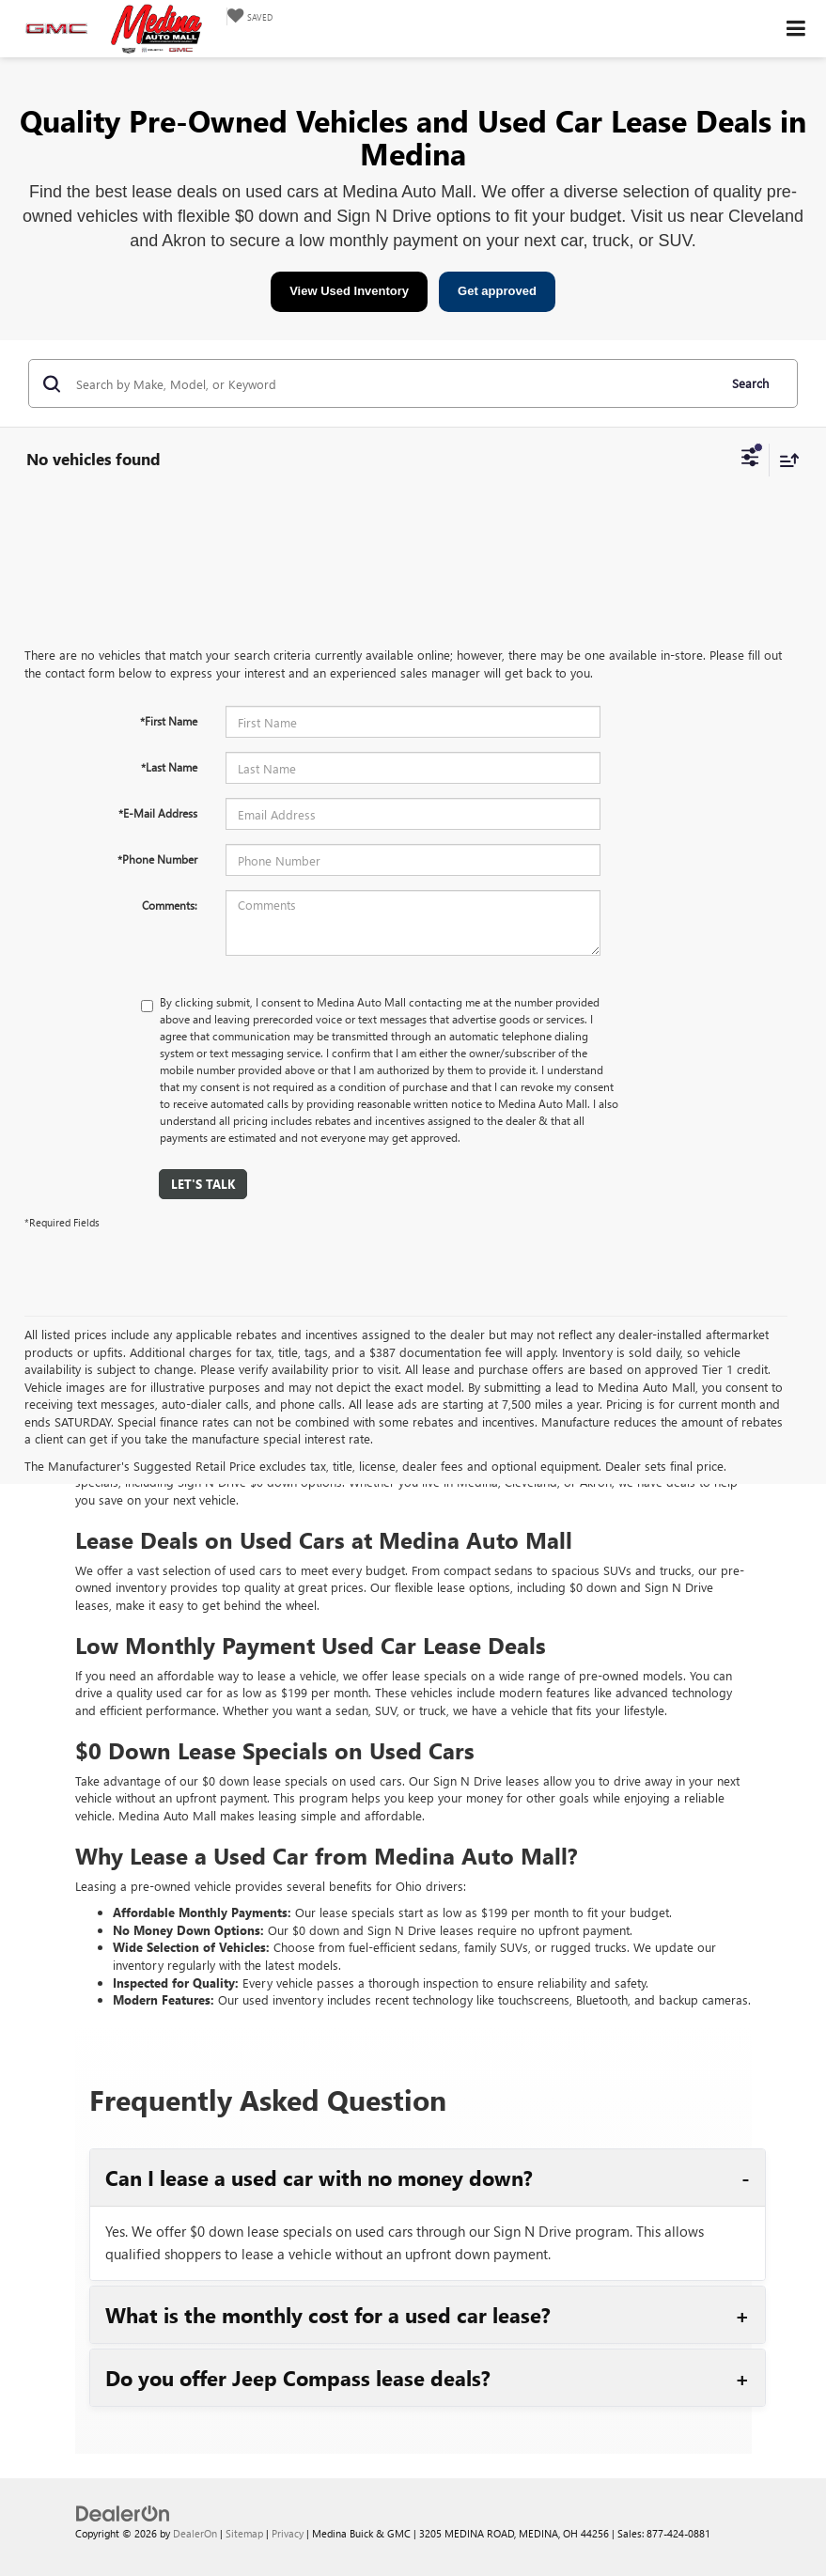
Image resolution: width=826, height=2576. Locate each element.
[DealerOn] (123, 2513)
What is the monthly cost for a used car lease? (328, 2314)
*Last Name (169, 766)
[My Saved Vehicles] (249, 16)
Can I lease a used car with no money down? (319, 2177)
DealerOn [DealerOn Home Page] (195, 2533)
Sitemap (244, 2533)
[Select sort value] (785, 460)
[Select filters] (750, 459)
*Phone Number (157, 858)
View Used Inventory (349, 291)
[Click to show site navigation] (796, 28)
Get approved (497, 291)
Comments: (169, 905)
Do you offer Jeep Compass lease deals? (298, 2377)
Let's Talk (203, 1184)
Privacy (288, 2533)
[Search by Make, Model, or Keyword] (393, 383)
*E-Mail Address (157, 812)
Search (750, 383)
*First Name (168, 720)
